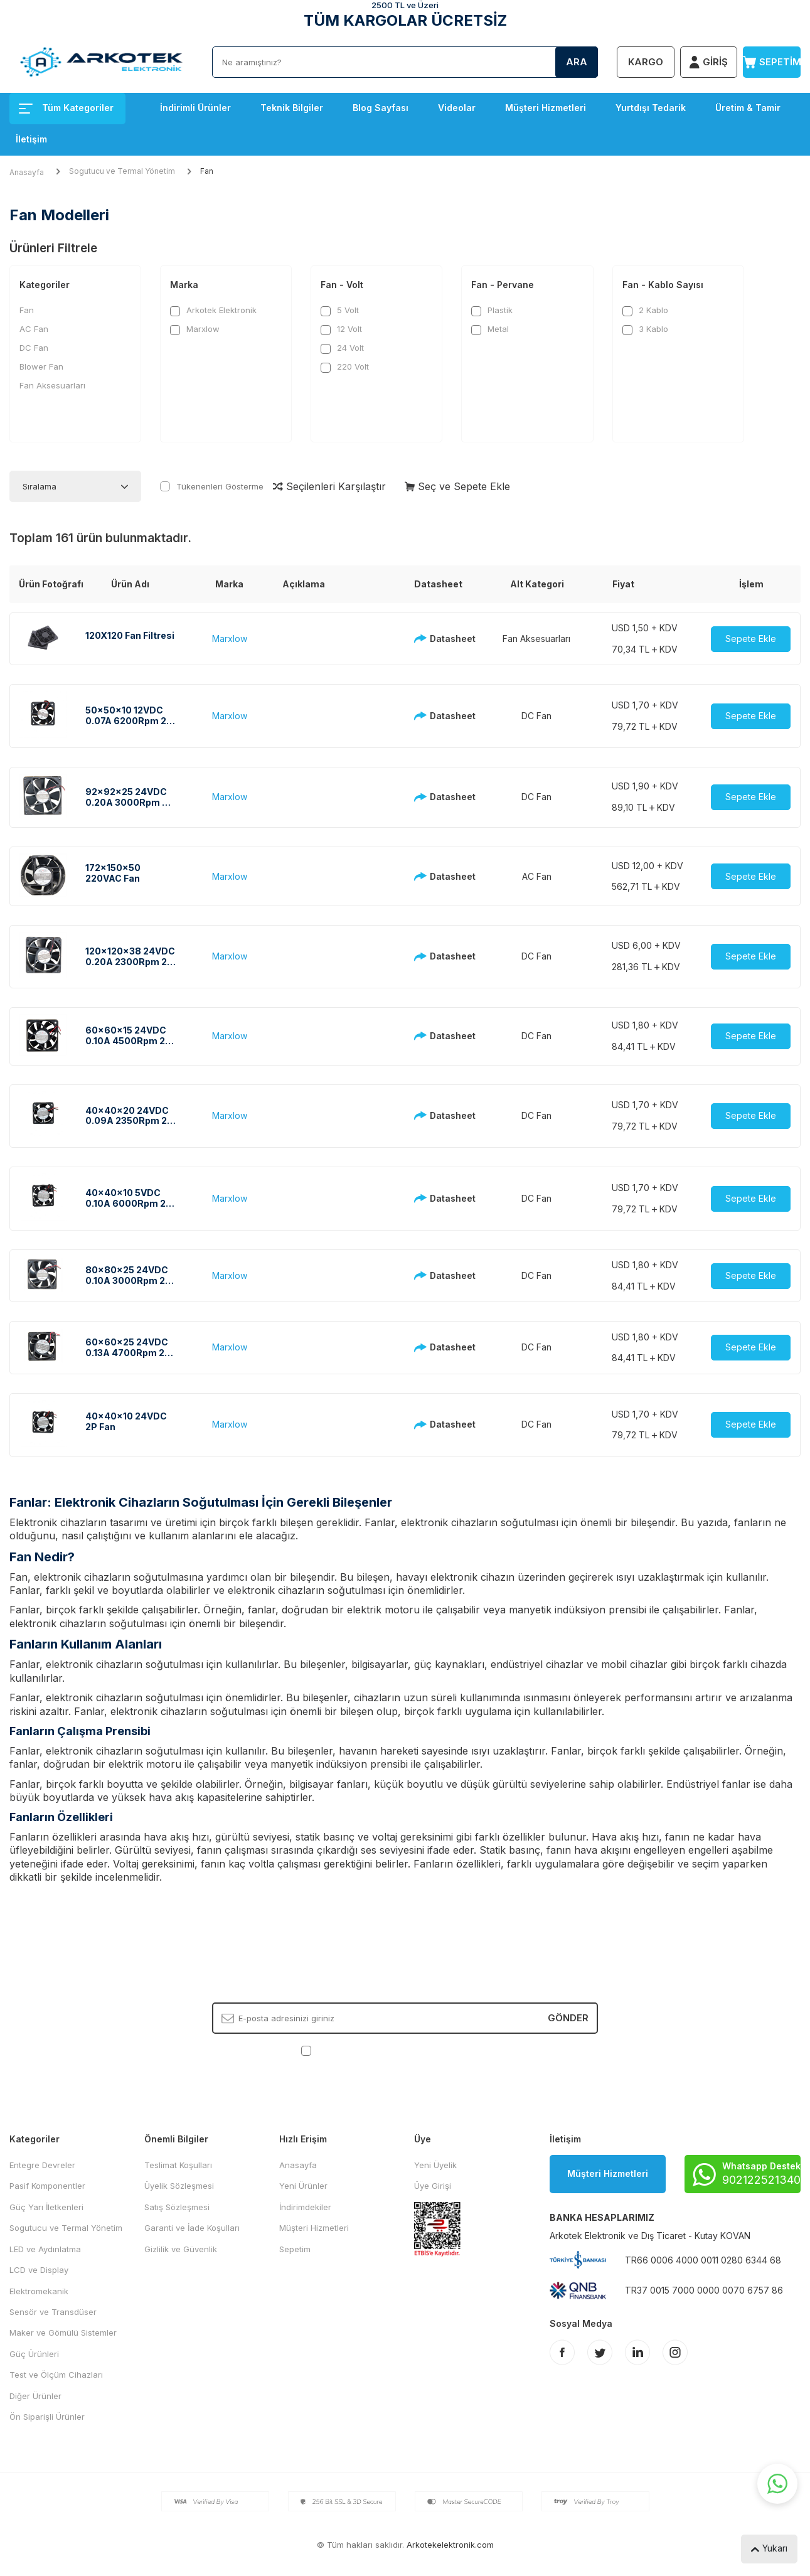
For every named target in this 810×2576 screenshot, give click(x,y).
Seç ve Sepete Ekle (457, 486)
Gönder (568, 2018)
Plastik (492, 310)
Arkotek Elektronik (213, 310)
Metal (490, 329)
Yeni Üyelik (435, 2165)
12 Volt (341, 329)
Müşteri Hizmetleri (545, 107)
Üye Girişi (432, 2186)
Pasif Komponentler (47, 2186)
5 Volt (340, 310)
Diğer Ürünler (35, 2396)
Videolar (457, 107)
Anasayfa (26, 172)
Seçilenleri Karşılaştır (329, 486)
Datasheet (437, 638)
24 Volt (342, 348)
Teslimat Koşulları (178, 2165)
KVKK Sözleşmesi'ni (358, 2050)
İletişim (31, 139)
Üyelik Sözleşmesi (179, 2186)
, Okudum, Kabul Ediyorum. (405, 2050)
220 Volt (345, 366)
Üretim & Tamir (748, 107)
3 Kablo (645, 329)
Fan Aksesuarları (52, 385)
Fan (26, 310)
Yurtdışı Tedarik (650, 107)
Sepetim (295, 2249)
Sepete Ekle (750, 638)
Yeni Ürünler (303, 2186)
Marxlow (195, 329)
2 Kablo (645, 310)
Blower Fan (41, 366)
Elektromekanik (38, 2291)
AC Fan (33, 329)
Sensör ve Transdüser (53, 2312)
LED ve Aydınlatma (45, 2249)
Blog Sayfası (380, 107)
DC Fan (33, 348)
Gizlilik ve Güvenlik (180, 2249)
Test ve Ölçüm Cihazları (56, 2375)
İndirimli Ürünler (195, 107)
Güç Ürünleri (34, 2354)
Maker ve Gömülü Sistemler (63, 2332)
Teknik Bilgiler (291, 107)
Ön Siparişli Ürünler (47, 2417)
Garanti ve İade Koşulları (192, 2228)
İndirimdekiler (305, 2207)
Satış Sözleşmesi (177, 2207)
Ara (576, 62)
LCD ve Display (38, 2270)
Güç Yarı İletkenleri (46, 2207)
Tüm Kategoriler (66, 107)
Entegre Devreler (42, 2165)
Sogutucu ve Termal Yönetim (122, 171)
